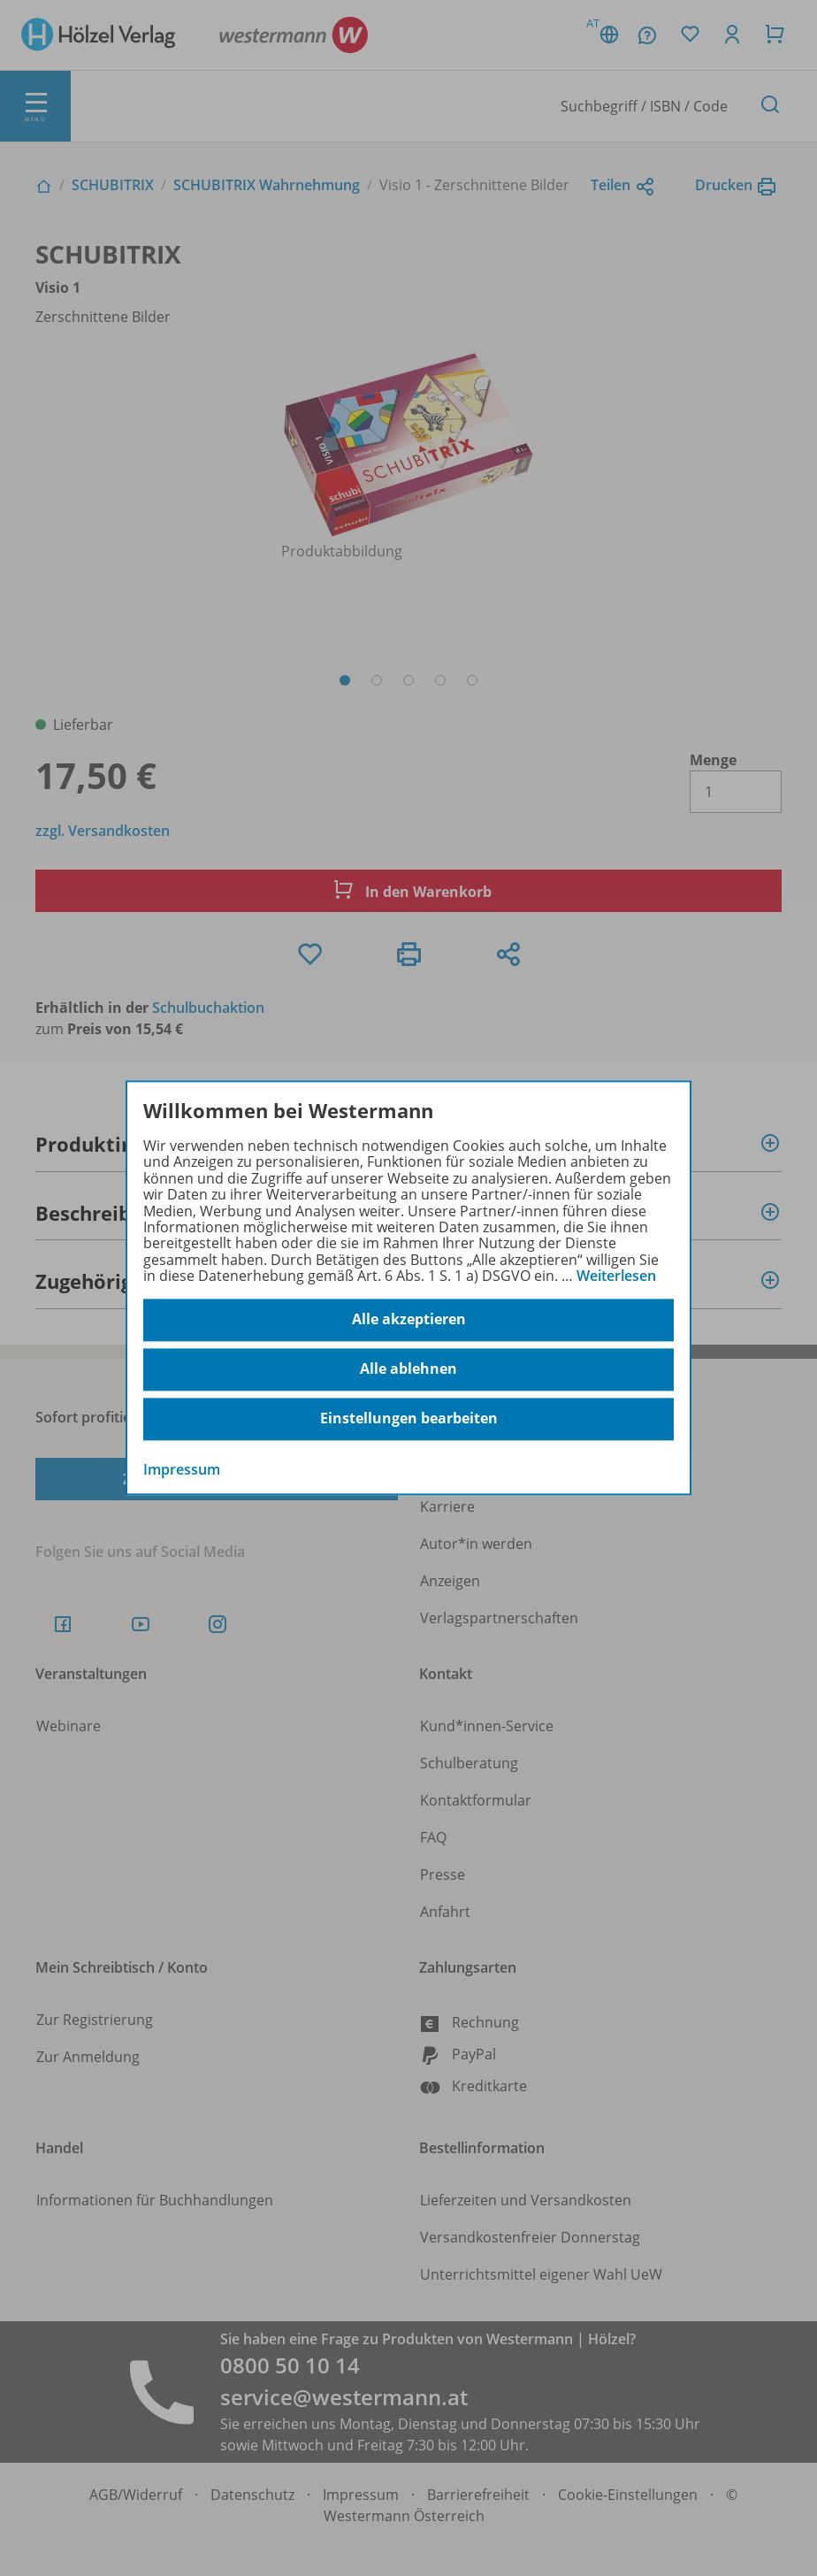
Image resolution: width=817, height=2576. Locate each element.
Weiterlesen (616, 1275)
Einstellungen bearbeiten (409, 1419)
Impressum (181, 1469)
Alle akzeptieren (409, 1320)
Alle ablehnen (408, 1369)
